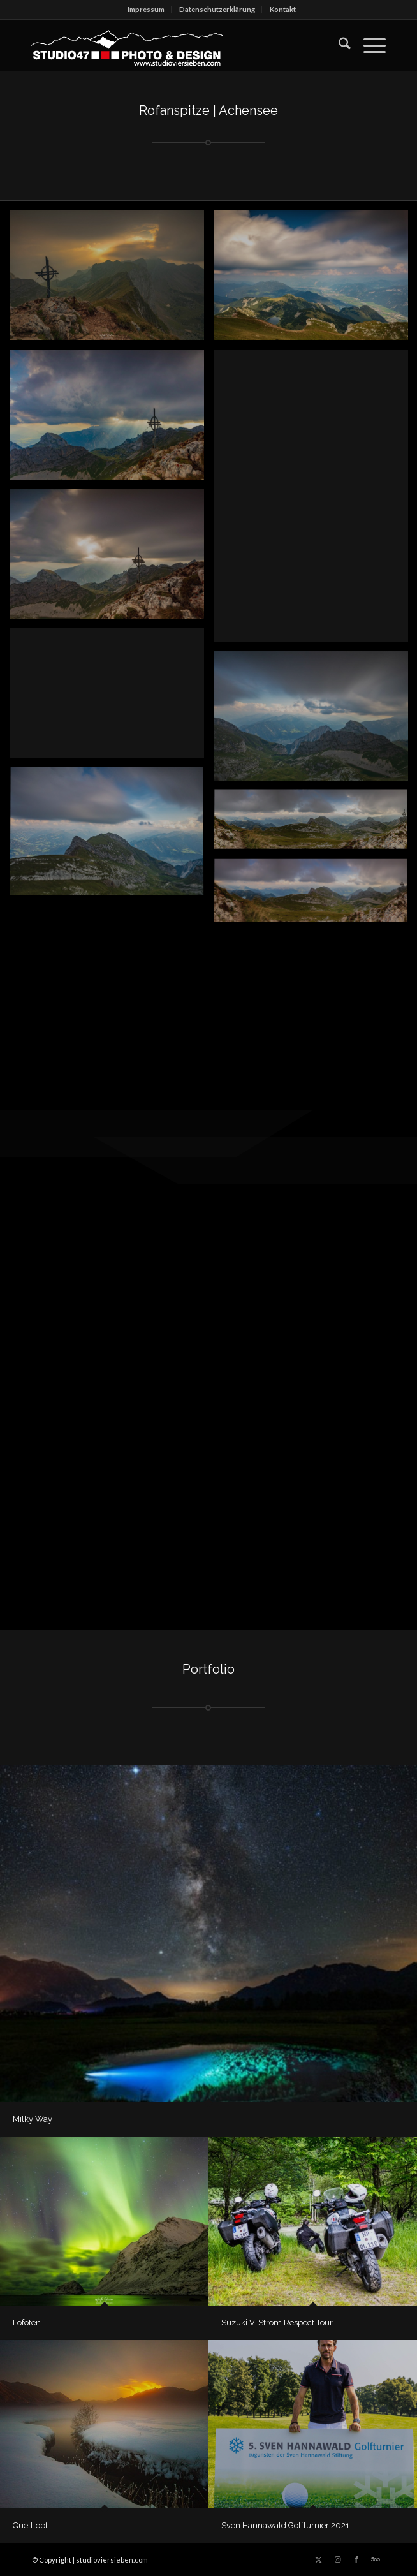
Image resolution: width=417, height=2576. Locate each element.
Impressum (146, 9)
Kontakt (283, 9)
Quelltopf (30, 2525)
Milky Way (32, 2119)
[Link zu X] (318, 2559)
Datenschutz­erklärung (217, 9)
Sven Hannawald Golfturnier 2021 (285, 2525)
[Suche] (338, 45)
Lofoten (27, 2322)
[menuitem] (146, 9)
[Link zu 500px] (375, 2559)
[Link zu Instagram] (337, 2559)
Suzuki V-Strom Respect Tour (277, 2322)
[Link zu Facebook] (356, 2559)
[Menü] (368, 45)
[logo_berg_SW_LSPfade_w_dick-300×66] (173, 45)
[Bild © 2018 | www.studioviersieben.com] (112, 280)
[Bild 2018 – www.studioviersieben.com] (112, 419)
